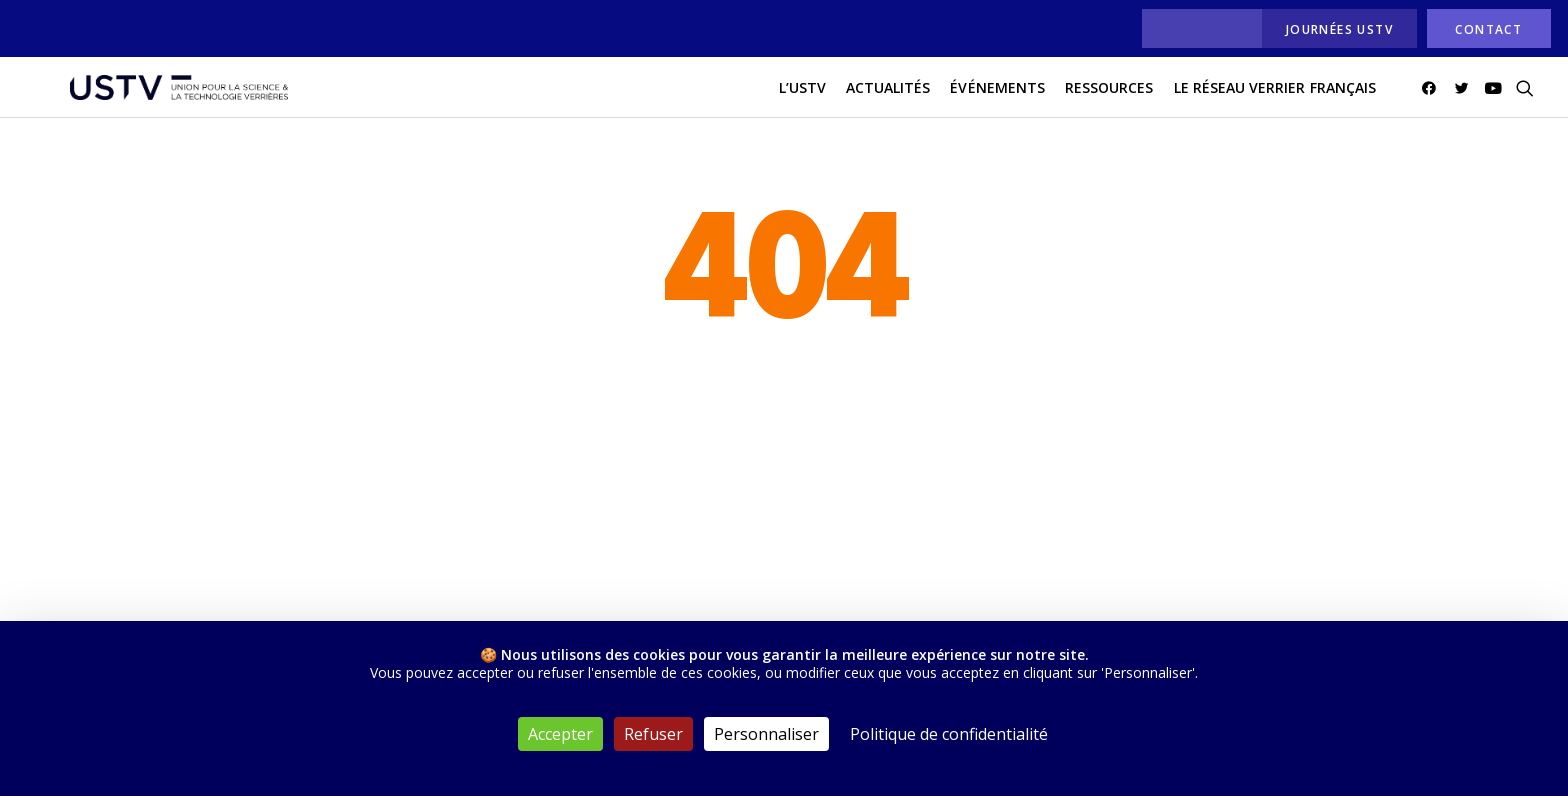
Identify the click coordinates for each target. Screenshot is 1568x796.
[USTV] (165, 99)
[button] (1432, 99)
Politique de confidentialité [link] (949, 734)
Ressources (1109, 98)
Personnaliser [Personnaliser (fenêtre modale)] (766, 734)
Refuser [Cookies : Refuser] (653, 734)
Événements (997, 98)
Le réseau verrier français (1275, 98)
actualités (888, 98)
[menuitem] (1196, 28)
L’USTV (802, 98)
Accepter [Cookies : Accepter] (560, 734)
